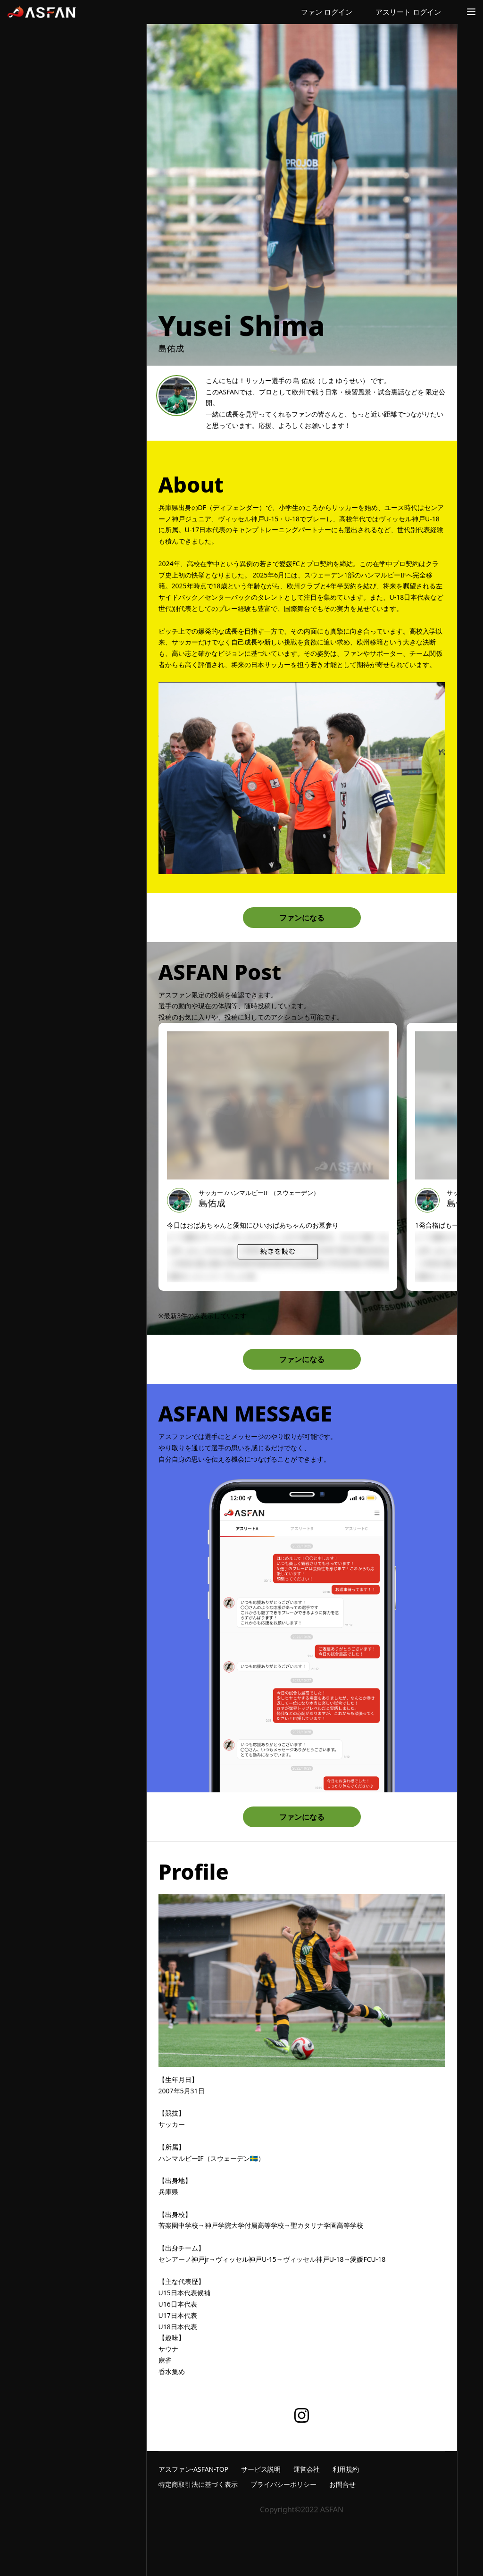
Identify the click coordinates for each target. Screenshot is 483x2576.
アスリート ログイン (408, 12)
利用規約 (346, 2469)
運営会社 (306, 2469)
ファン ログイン (326, 12)
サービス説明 (261, 2469)
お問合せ (342, 2484)
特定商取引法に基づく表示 (198, 2484)
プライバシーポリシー (283, 2484)
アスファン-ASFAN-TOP (193, 2469)
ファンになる (302, 917)
